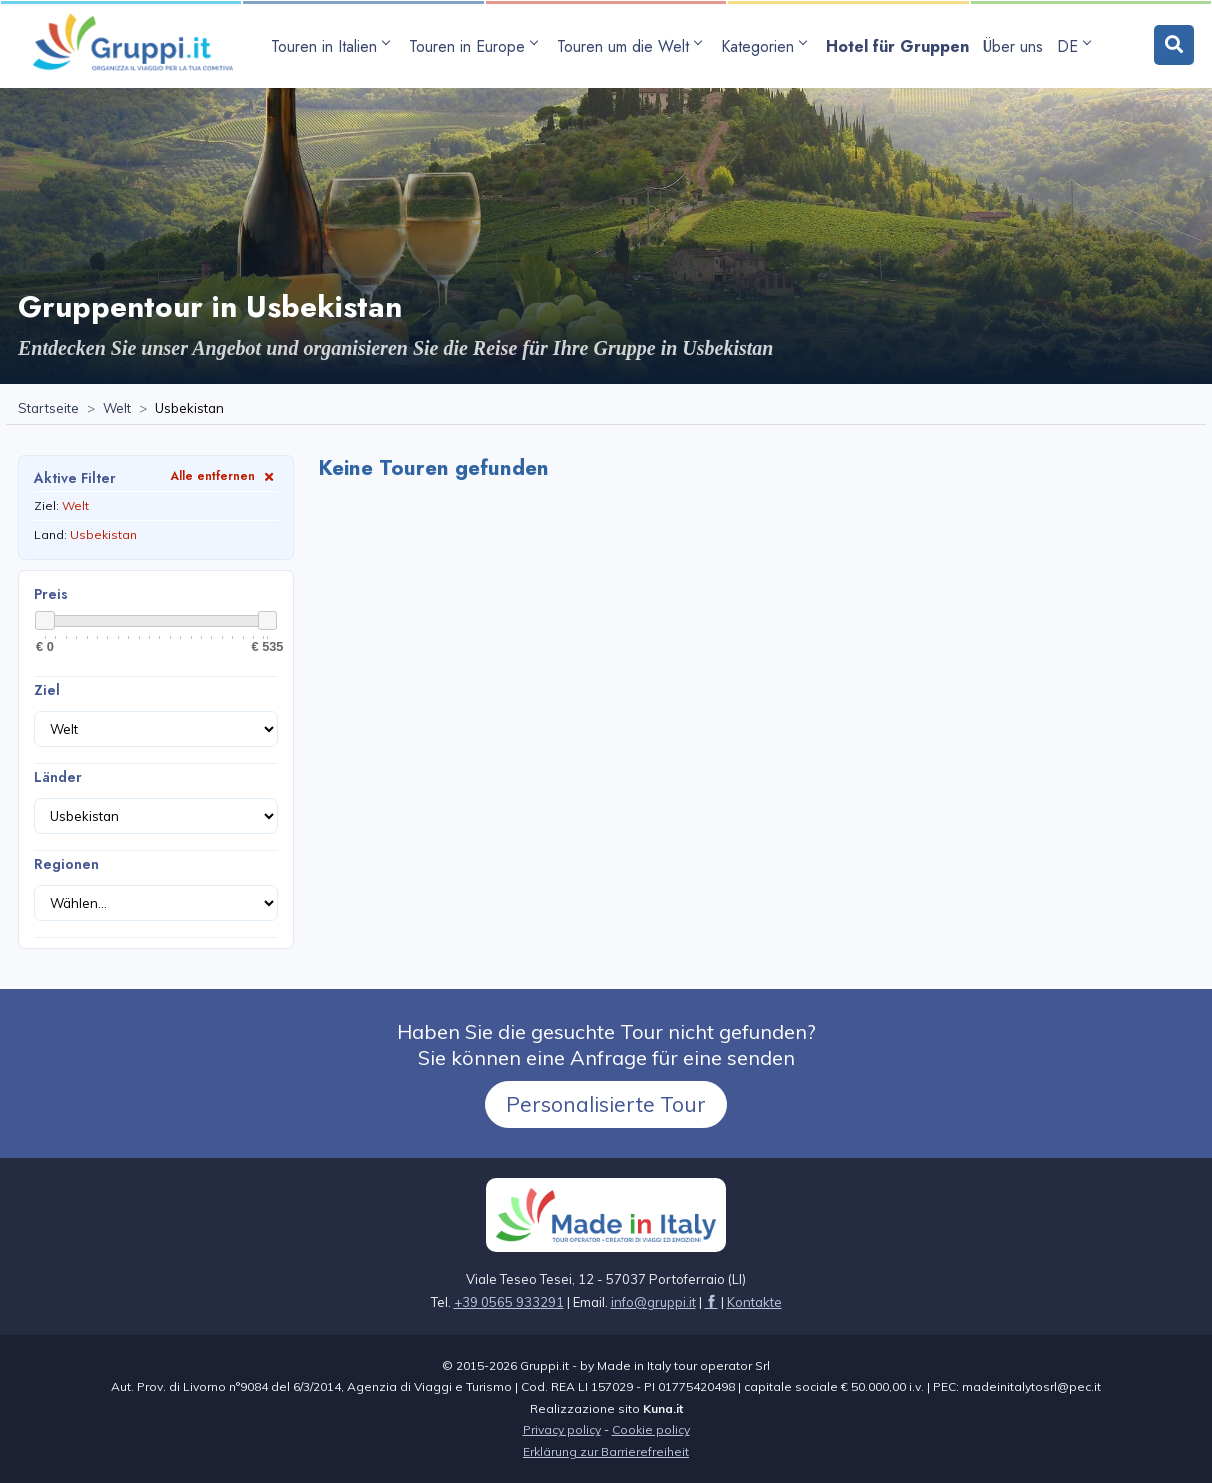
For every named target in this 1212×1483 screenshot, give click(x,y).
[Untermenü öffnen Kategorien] (766, 46)
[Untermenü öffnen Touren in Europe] (476, 46)
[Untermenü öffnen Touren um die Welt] (632, 46)
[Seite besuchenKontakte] (754, 1302)
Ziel (47, 690)
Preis (51, 594)
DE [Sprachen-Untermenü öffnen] (1073, 46)
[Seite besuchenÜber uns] (1013, 46)
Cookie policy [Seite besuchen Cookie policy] (651, 1429)
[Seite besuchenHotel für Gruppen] (897, 46)
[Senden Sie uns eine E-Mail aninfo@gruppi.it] (653, 1302)
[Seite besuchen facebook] (711, 1302)
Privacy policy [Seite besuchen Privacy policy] (562, 1429)
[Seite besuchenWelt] (117, 409)
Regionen (66, 864)
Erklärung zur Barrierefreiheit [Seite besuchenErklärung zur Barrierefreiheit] (606, 1451)
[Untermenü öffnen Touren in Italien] (333, 46)
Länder (58, 777)
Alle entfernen (224, 475)
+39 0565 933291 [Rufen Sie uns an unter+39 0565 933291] (509, 1302)
